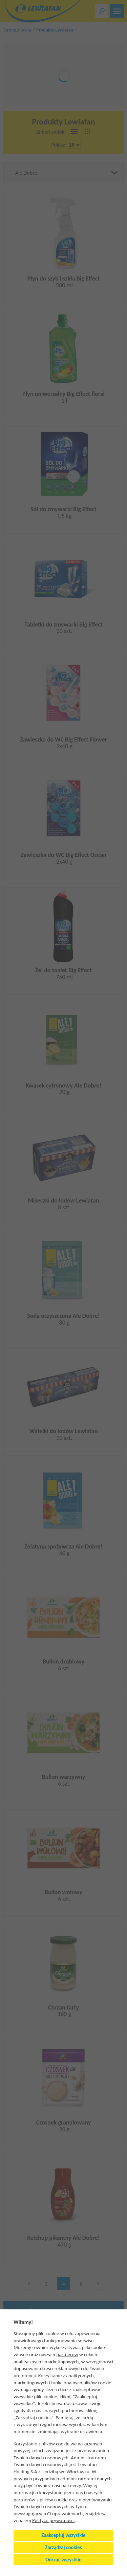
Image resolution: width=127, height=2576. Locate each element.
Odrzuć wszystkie (63, 2560)
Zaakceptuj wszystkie (63, 2535)
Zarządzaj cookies (63, 2547)
